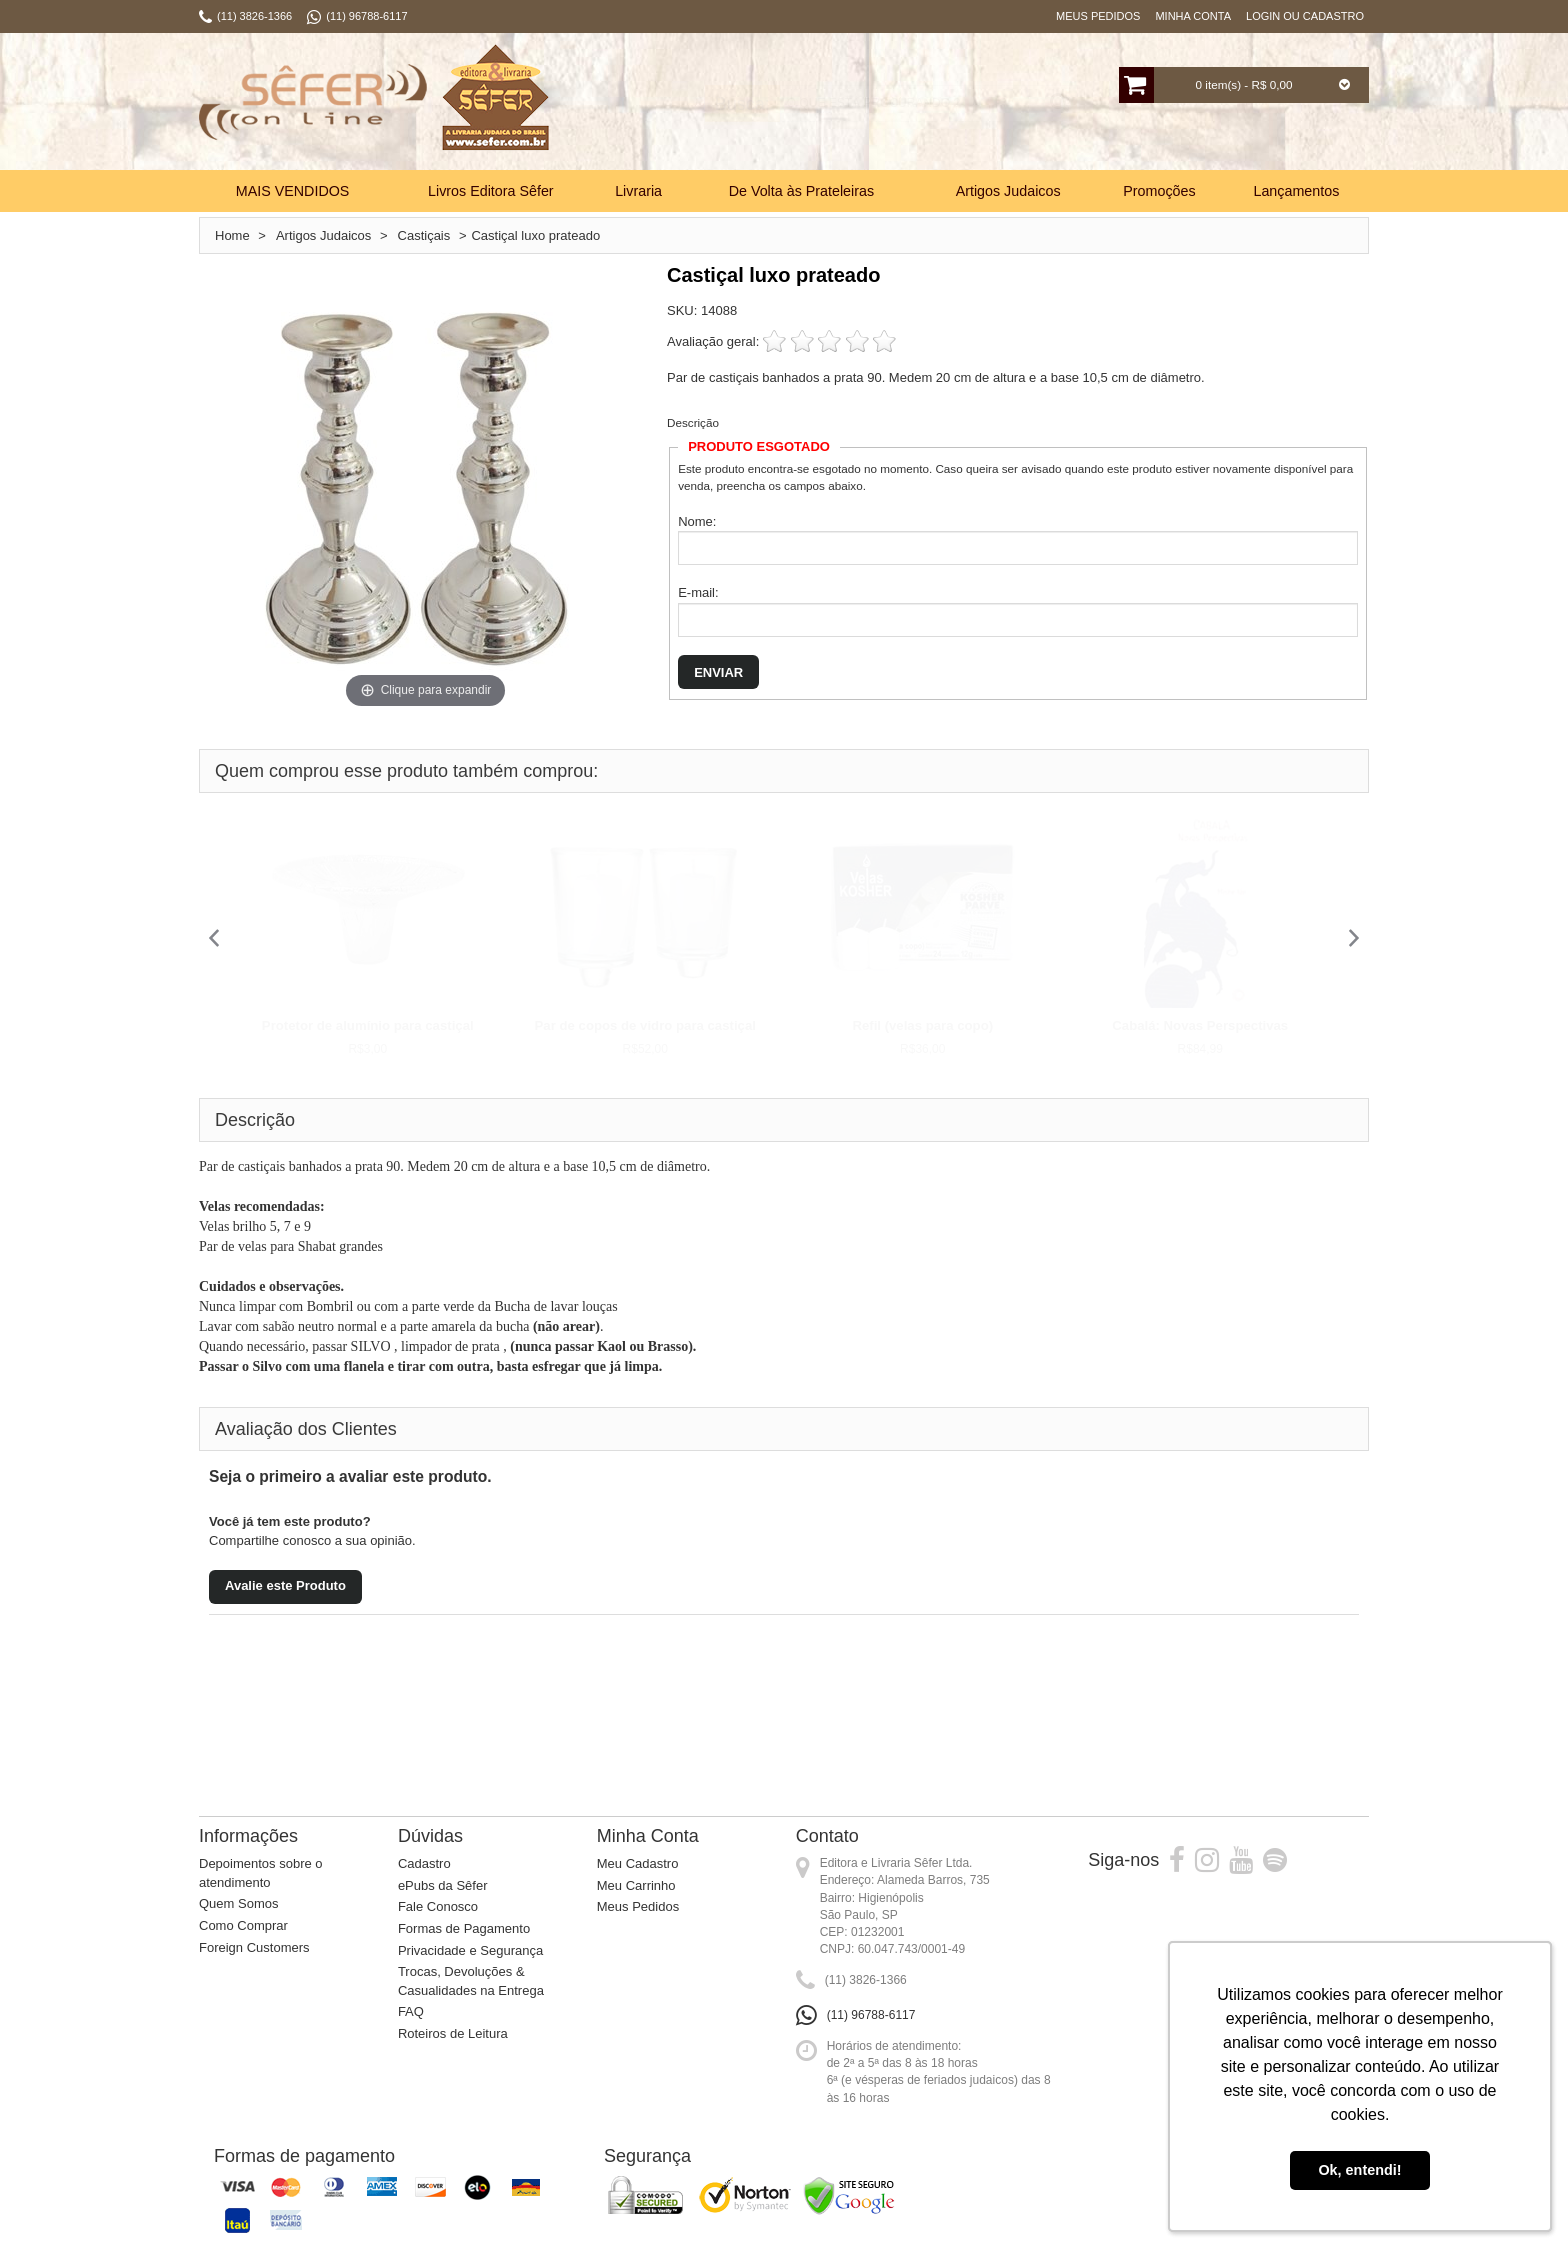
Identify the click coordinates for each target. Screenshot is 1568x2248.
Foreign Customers (254, 1947)
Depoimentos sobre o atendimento (261, 1873)
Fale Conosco (438, 1906)
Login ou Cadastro (1305, 16)
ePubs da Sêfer (443, 1885)
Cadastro (424, 1863)
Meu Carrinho (636, 1885)
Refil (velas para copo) (922, 1025)
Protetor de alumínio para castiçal (368, 1025)
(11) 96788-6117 (871, 2015)
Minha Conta (1193, 16)
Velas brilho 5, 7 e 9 (256, 1226)
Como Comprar (243, 1925)
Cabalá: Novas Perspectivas (1200, 1025)
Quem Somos (238, 1903)
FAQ (411, 2011)
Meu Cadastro (638, 1863)
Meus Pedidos (1098, 16)
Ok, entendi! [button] (1359, 2170)
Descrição (693, 422)
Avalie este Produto (285, 1585)
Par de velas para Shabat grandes (291, 1246)
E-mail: (698, 592)
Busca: (721, 104)
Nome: (697, 521)
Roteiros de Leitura (453, 2033)
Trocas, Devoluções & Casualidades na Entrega (471, 1981)
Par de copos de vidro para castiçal (645, 1025)
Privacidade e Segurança (470, 1950)
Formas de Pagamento (464, 1928)
